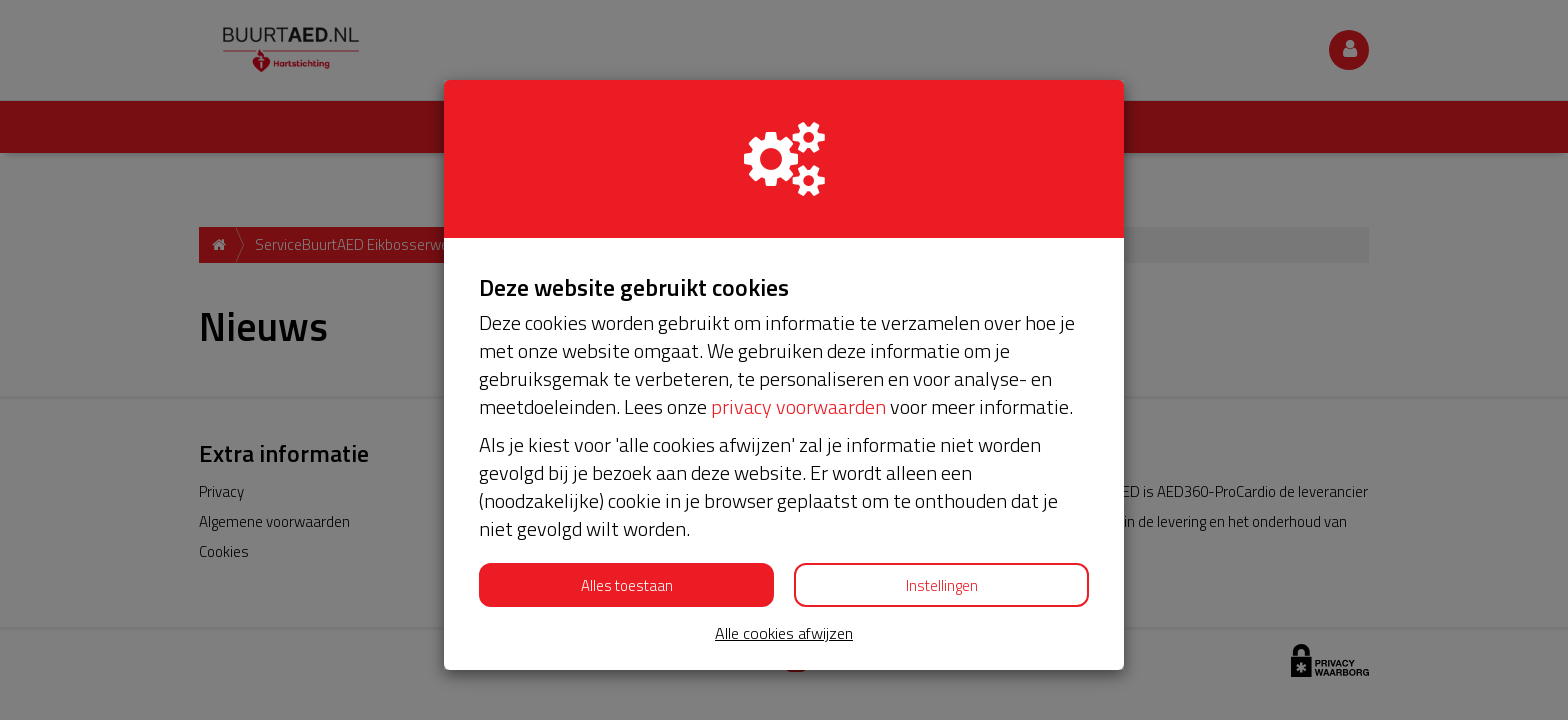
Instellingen (942, 585)
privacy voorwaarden (798, 406)
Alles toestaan (627, 585)
